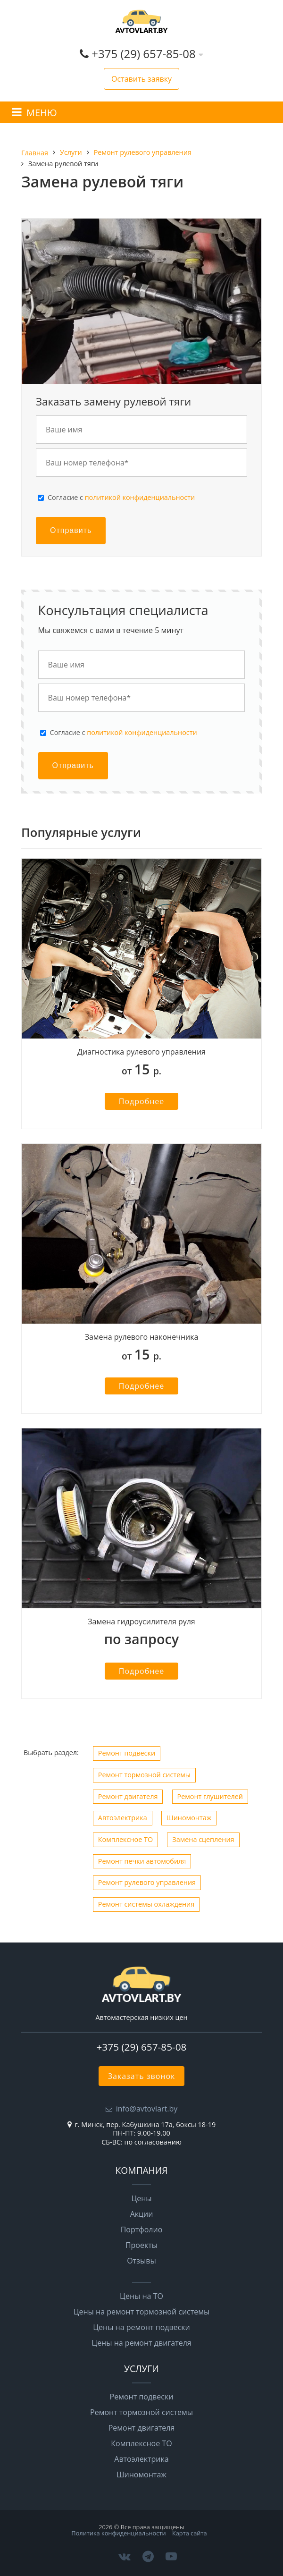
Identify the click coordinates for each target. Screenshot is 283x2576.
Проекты (141, 2245)
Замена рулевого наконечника (142, 1337)
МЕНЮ (41, 112)
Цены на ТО (141, 2296)
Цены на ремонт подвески (141, 2327)
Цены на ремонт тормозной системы (142, 2311)
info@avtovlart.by (147, 2108)
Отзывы (141, 2260)
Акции (141, 2214)
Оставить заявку (141, 79)
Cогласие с (121, 497)
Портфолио (142, 2229)
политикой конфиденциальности (140, 497)
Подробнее (142, 1101)
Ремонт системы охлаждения (146, 1904)
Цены (141, 2198)
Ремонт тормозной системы (144, 1774)
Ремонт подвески (126, 1752)
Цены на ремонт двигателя (141, 2343)
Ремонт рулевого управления (147, 1882)
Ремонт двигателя (128, 1796)
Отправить (71, 530)
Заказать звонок (141, 2076)
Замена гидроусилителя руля (141, 1621)
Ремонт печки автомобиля (142, 1861)
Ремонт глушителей (210, 1796)
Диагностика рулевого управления (141, 1052)
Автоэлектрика (122, 1817)
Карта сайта (189, 2533)
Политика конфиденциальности (118, 2533)
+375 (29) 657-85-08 (145, 53)
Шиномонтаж (188, 1817)
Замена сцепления (203, 1839)
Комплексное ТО (125, 1839)
